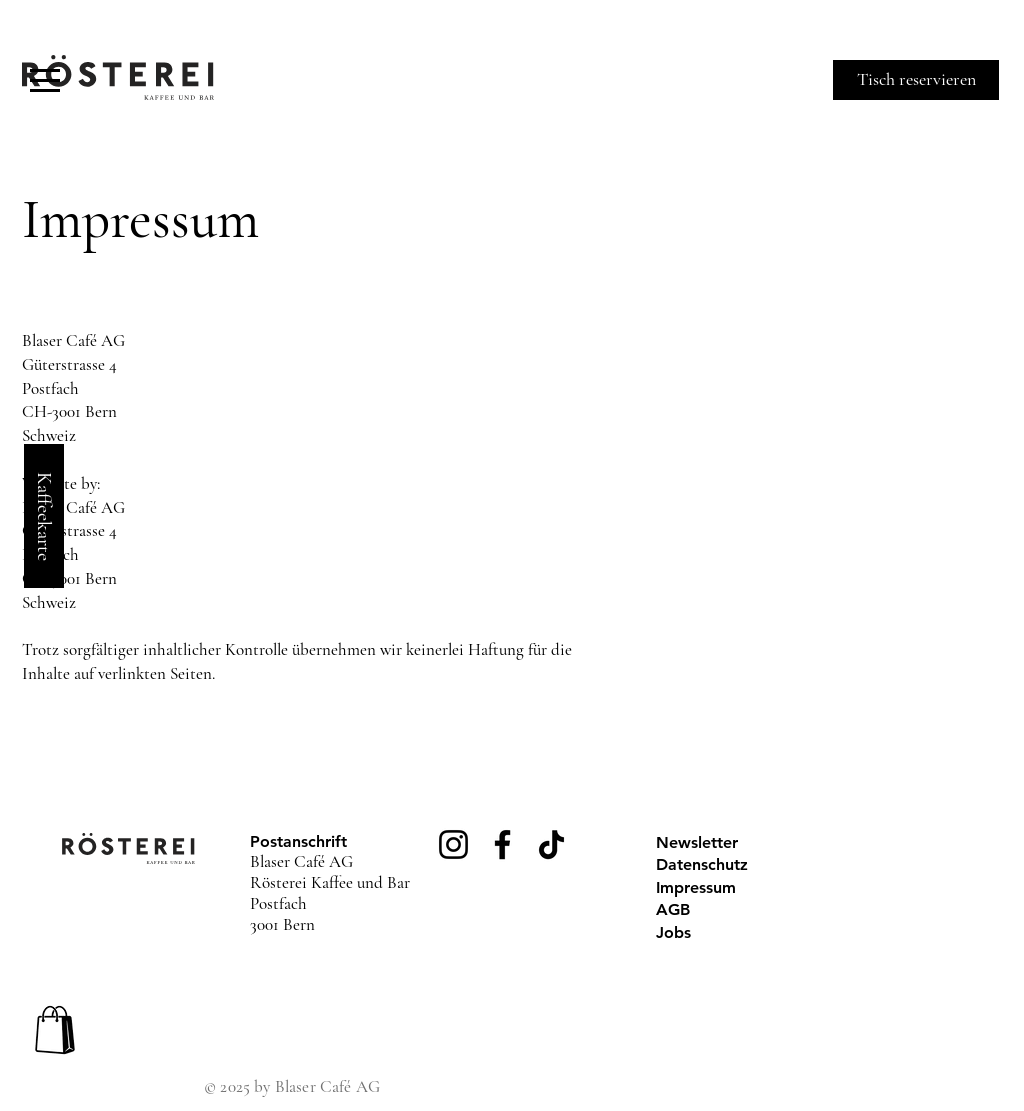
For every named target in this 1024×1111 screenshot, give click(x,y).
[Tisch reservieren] (916, 80)
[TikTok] (551, 844)
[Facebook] (502, 844)
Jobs (673, 932)
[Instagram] (453, 844)
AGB (673, 909)
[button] (45, 80)
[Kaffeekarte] (44, 516)
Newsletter (697, 842)
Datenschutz (702, 864)
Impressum (696, 887)
